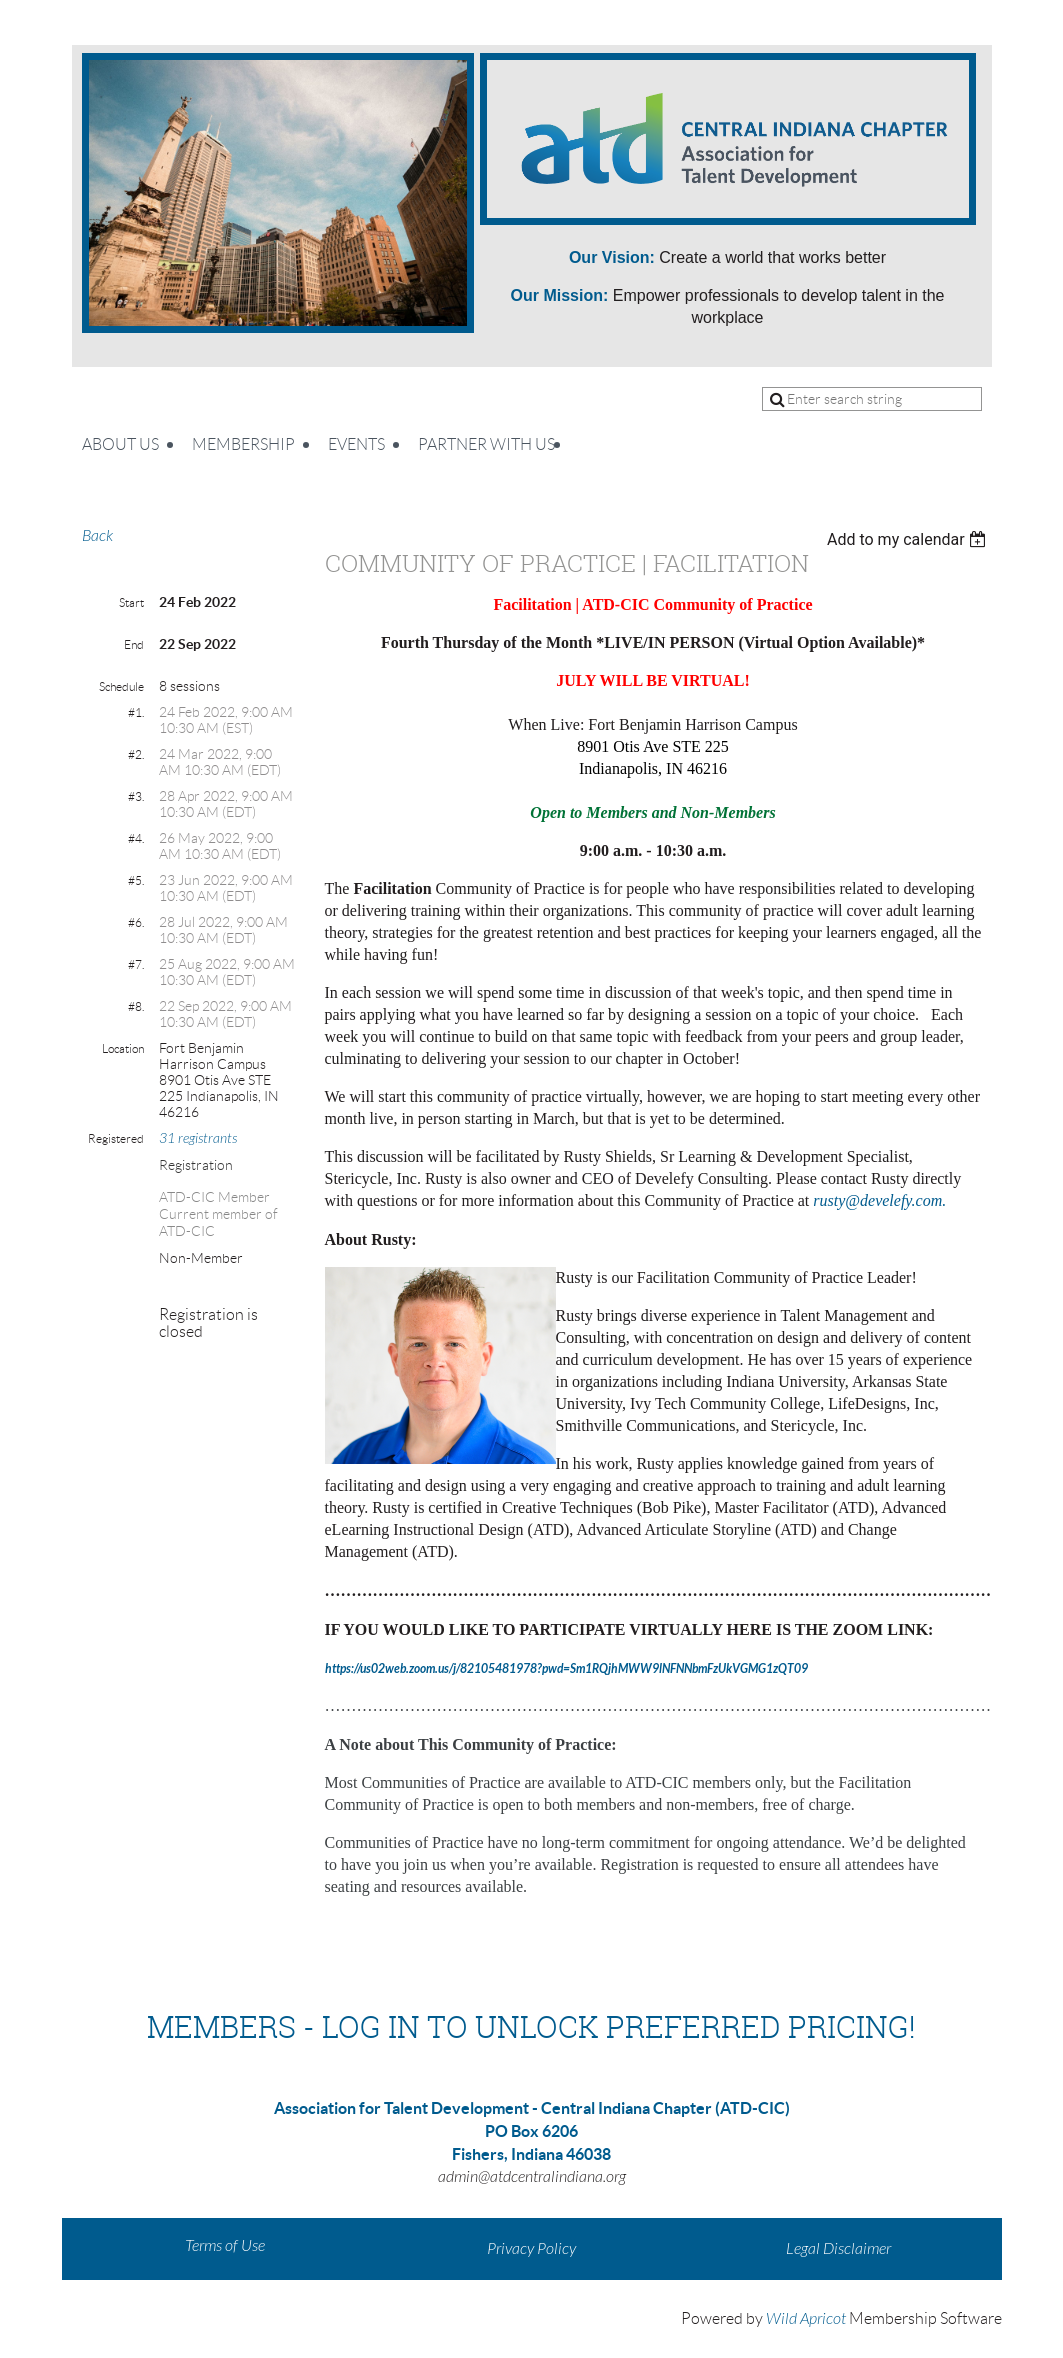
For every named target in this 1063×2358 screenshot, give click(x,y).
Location (123, 1048)
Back (97, 536)
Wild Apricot (806, 2319)
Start (131, 602)
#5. (136, 880)
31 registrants (198, 1138)
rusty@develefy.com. (879, 1200)
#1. (136, 712)
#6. (136, 922)
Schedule (121, 686)
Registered (116, 1138)
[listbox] (909, 539)
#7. (136, 964)
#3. (136, 796)
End (134, 644)
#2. (136, 754)
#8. (136, 1006)
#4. (136, 838)
